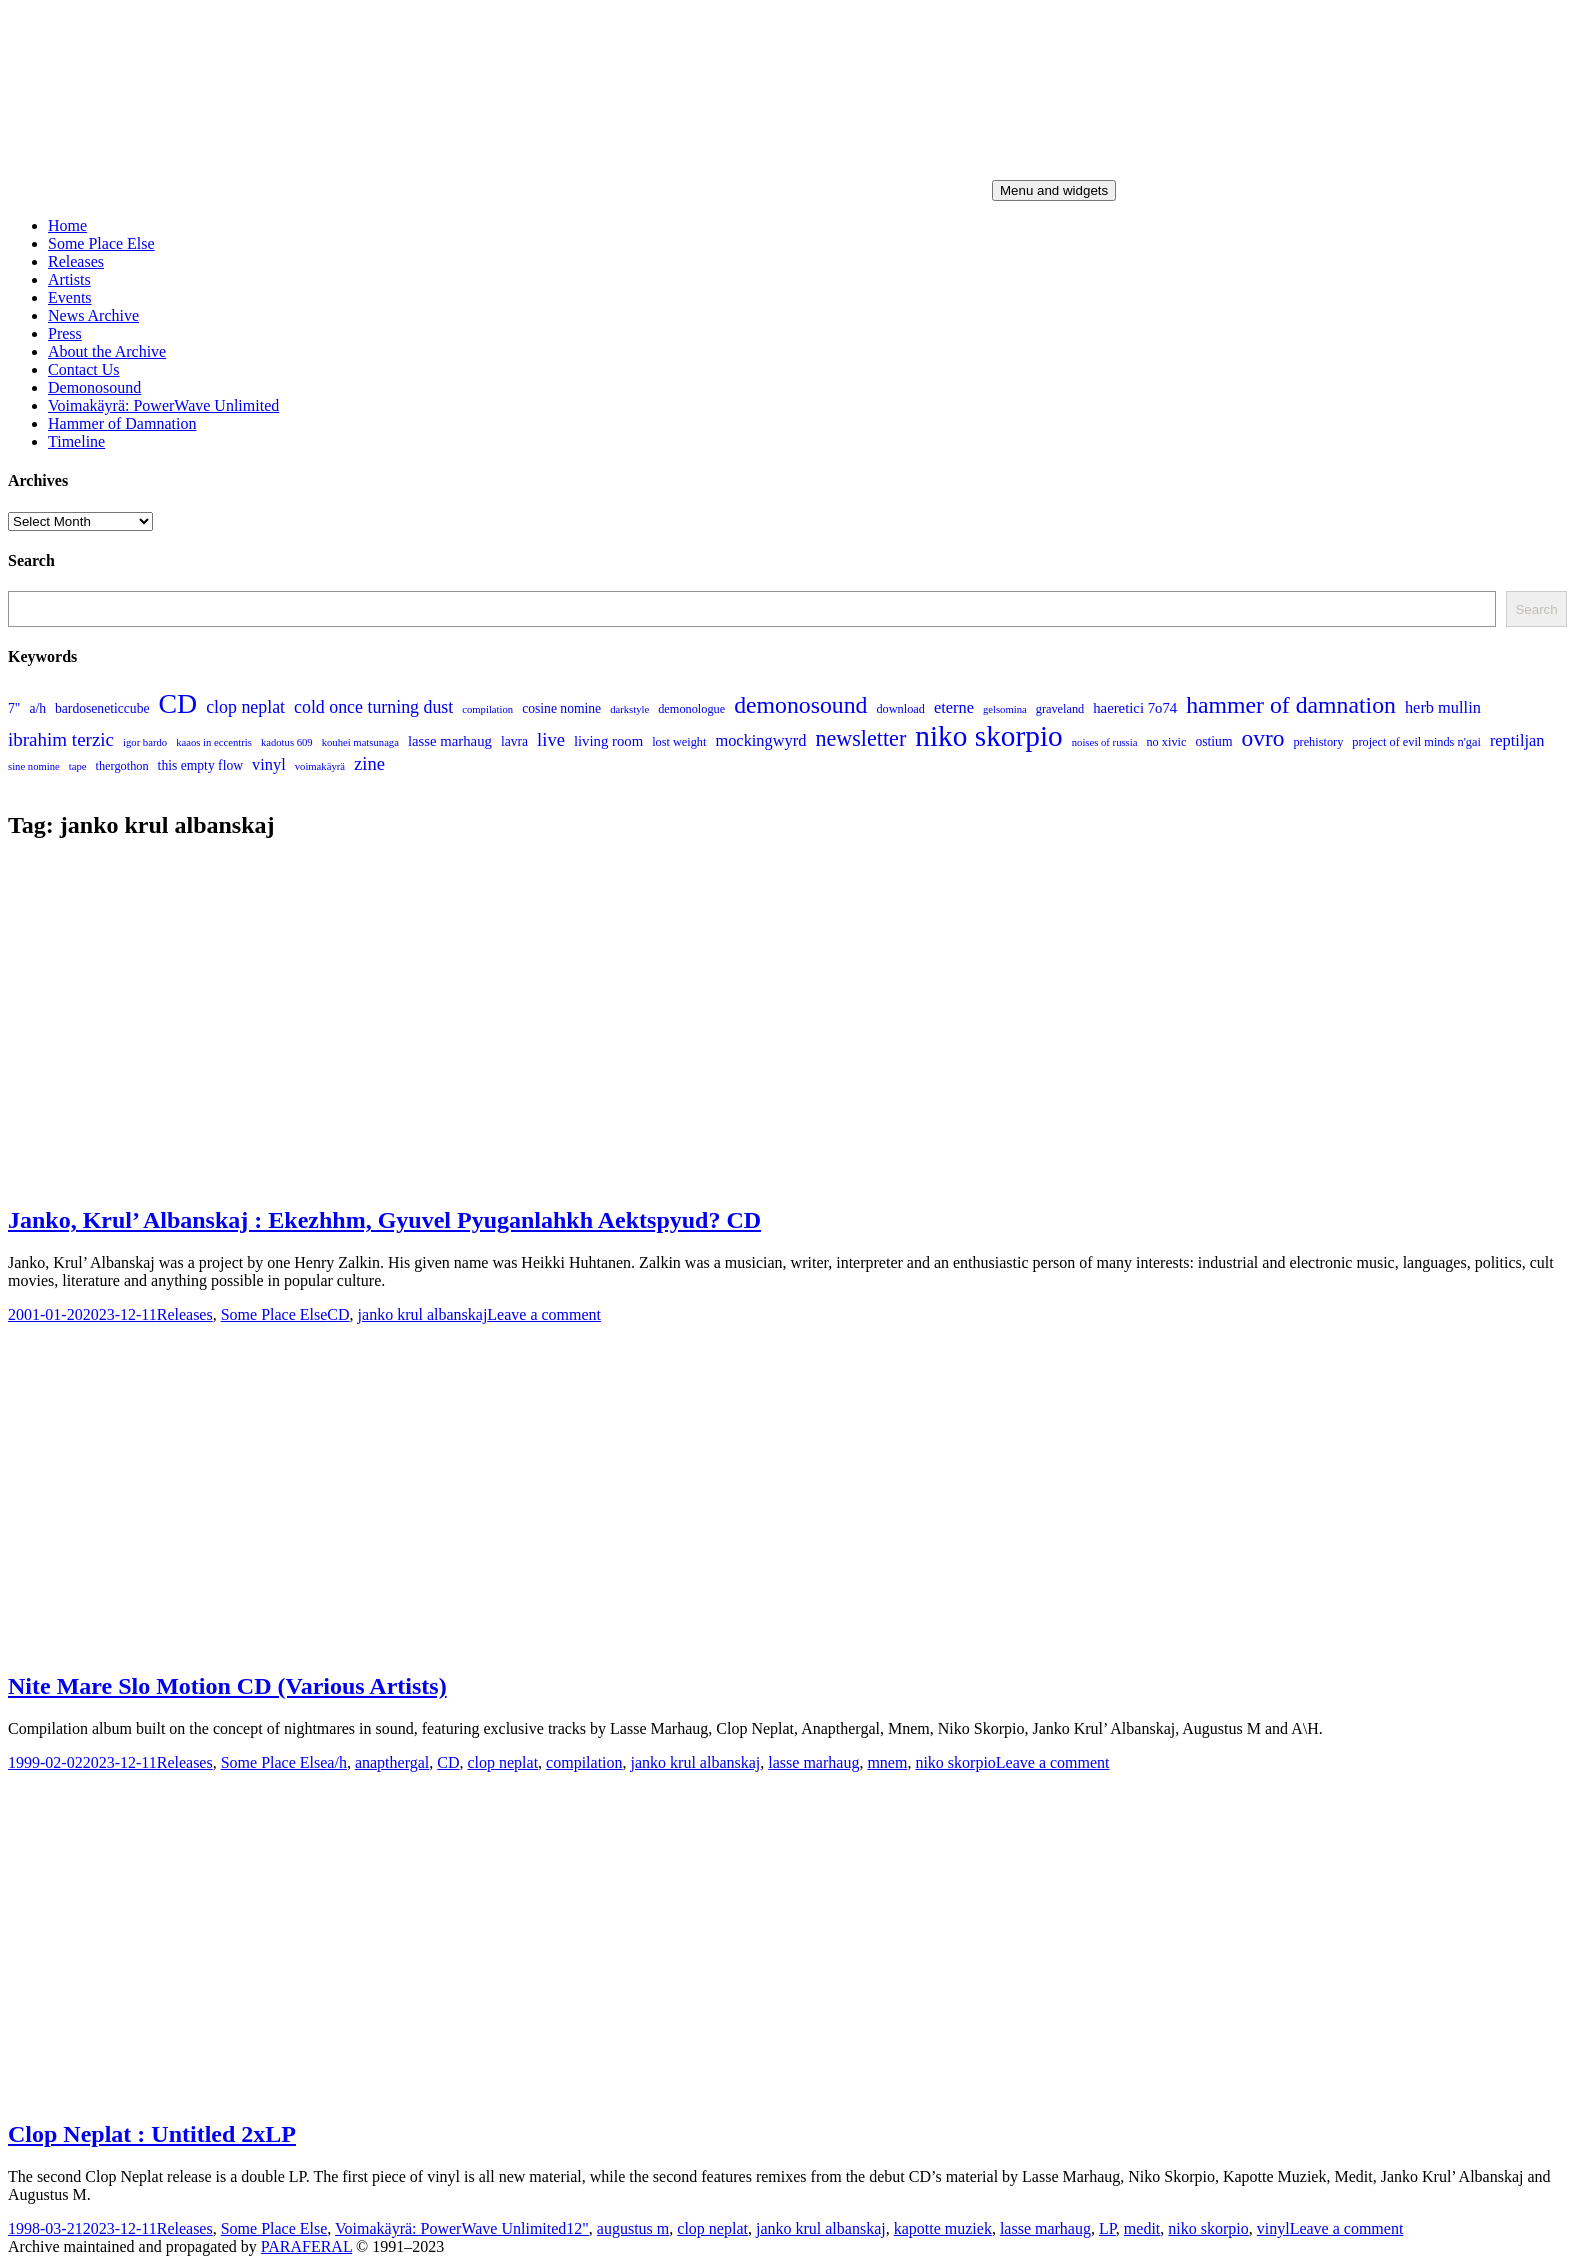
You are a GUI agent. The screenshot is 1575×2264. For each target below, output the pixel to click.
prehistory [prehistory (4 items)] (1318, 742)
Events (70, 297)
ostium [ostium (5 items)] (1213, 741)
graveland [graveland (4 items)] (1060, 709)
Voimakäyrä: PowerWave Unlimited (163, 405)
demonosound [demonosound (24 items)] (800, 705)
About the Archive (107, 351)
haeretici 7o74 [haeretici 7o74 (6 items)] (1135, 708)
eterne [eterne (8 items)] (954, 707)
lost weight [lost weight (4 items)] (679, 742)
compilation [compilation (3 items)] (487, 709)
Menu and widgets (1054, 190)
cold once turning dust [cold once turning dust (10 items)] (373, 707)
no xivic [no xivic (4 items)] (1166, 742)
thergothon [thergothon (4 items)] (122, 766)
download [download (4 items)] (900, 709)
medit (1142, 2228)
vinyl (1273, 2228)
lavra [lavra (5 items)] (514, 741)
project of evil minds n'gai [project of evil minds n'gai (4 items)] (1416, 742)
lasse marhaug (813, 1762)
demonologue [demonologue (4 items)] (691, 709)
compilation (584, 1762)
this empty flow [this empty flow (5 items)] (200, 765)
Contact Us (84, 369)
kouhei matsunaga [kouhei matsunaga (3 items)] (360, 742)
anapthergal (392, 1762)
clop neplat (502, 1762)
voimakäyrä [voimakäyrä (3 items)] (320, 766)
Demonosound (94, 387)
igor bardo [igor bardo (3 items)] (145, 742)
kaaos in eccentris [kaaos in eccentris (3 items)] (214, 742)
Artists (69, 279)
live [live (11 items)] (551, 739)
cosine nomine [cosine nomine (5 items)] (561, 708)
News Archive (93, 315)
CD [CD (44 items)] (177, 703)
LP (1107, 2228)
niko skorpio (955, 1762)
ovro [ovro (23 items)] (1262, 738)
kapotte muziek (943, 2228)
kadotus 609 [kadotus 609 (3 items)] (287, 742)
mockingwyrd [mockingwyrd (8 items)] (760, 740)
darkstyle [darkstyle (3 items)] (629, 709)
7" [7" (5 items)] (14, 708)
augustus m (633, 2228)
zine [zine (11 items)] (369, 763)
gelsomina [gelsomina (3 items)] (1005, 709)
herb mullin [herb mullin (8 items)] (1443, 707)
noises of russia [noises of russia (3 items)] (1105, 742)
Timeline (76, 441)
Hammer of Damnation (122, 423)
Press (65, 333)
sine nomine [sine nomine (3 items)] (34, 766)
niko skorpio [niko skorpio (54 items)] (988, 736)
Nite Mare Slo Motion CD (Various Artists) (227, 1686)
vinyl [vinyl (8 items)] (269, 764)
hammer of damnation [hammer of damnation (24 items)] (1291, 705)
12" (577, 2228)
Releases (76, 261)
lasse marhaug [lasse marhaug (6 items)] (450, 741)
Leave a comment (544, 1314)
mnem (887, 1762)
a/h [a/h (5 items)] (37, 708)
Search (1536, 609)
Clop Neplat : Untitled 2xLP (152, 2134)
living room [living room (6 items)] (608, 741)
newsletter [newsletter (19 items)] (860, 738)
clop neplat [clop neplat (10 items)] (245, 707)
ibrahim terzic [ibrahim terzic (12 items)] (61, 739)
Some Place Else (101, 243)
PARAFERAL (306, 2246)
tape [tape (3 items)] (78, 766)
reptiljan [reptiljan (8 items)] (1517, 740)
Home (67, 225)
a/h (337, 1762)
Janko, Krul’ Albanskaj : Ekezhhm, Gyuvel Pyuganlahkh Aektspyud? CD (384, 1220)
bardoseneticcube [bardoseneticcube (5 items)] (102, 708)
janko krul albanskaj (423, 1314)
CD (338, 1314)
